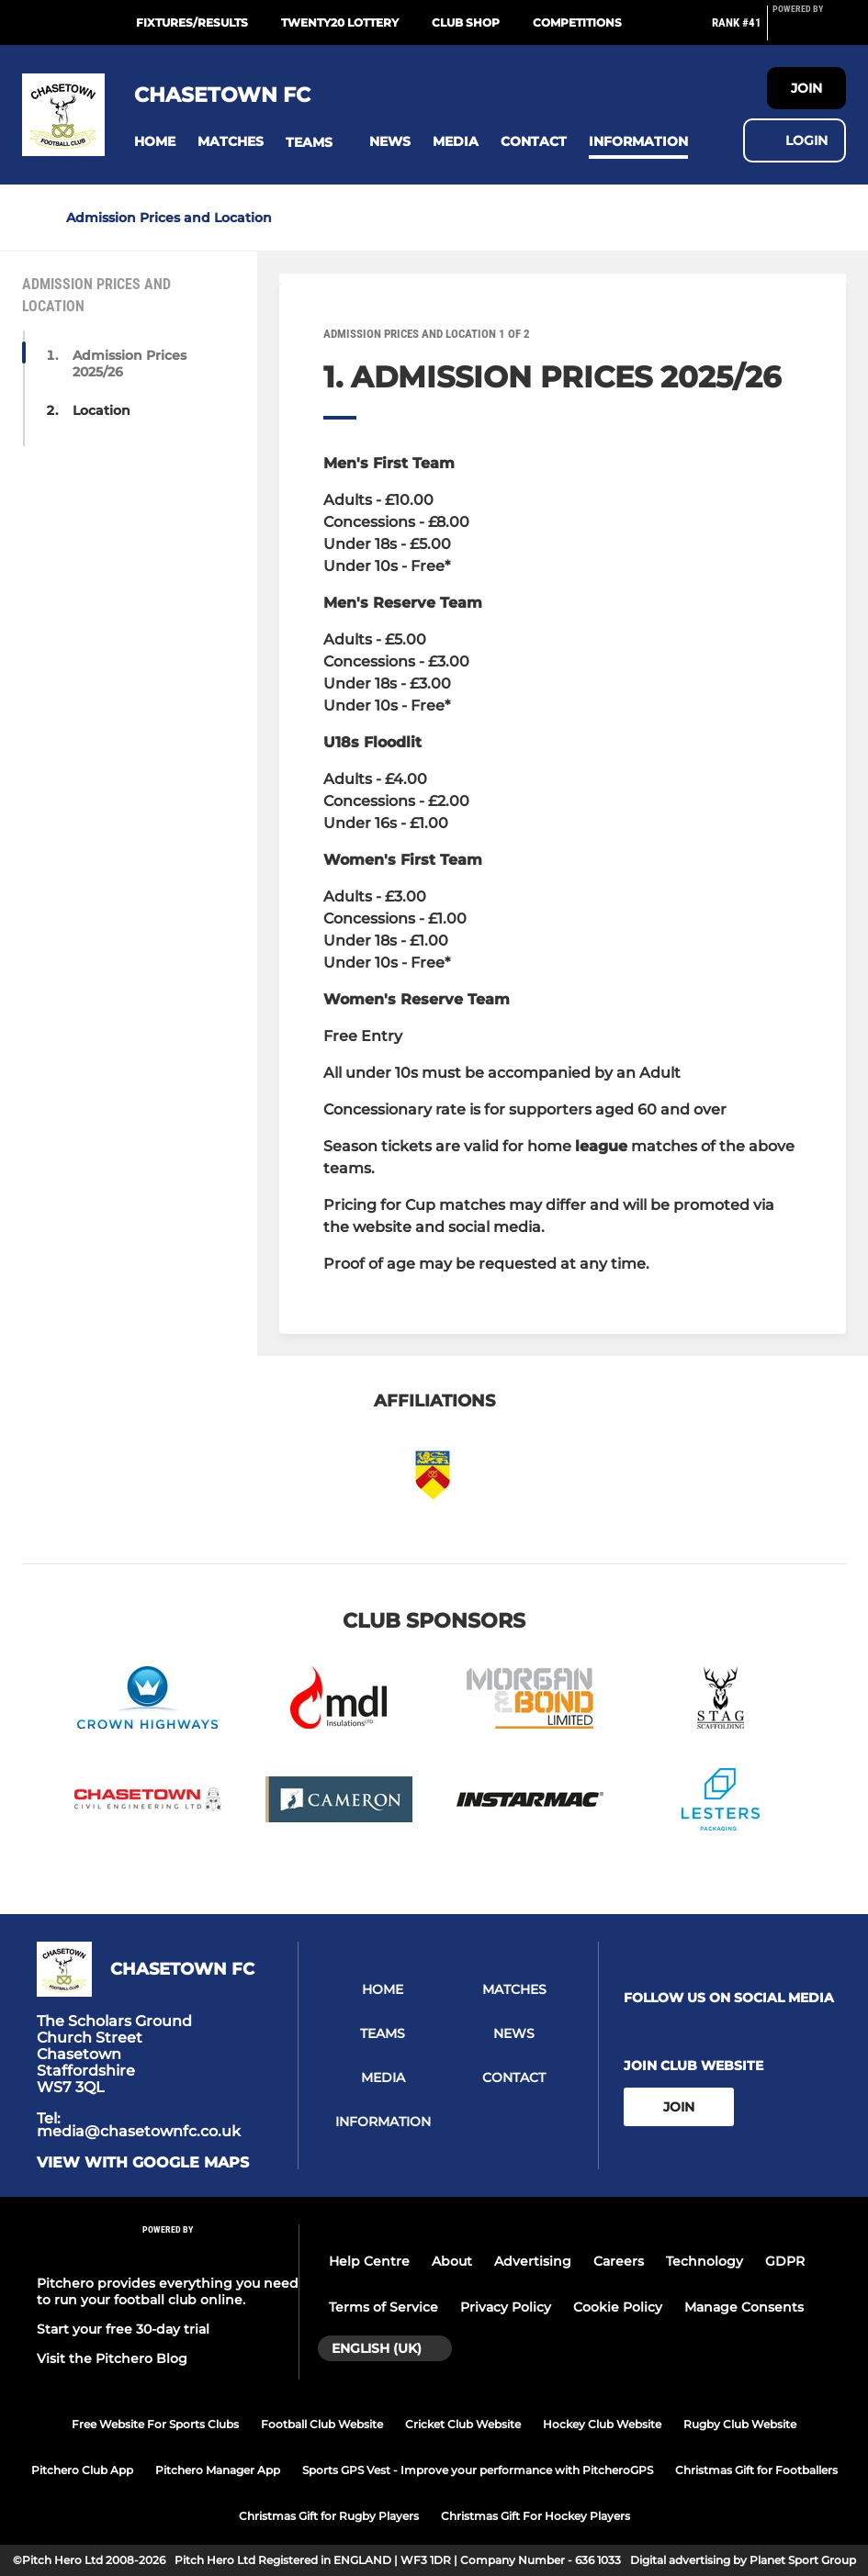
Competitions (577, 22)
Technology (704, 2261)
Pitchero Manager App (217, 2470)
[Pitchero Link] (809, 30)
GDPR (785, 2261)
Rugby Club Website (739, 2424)
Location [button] (101, 410)
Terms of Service (383, 2307)
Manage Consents (744, 2307)
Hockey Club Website (602, 2424)
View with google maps (143, 2162)
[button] (154, 142)
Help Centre (369, 2261)
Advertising (532, 2261)
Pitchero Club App (82, 2470)
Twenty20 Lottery (340, 22)
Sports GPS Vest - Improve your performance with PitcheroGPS (477, 2470)
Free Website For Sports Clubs (155, 2424)
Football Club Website (322, 2424)
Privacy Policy (505, 2307)
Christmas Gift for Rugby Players (329, 2516)
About (452, 2261)
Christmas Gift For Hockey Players (535, 2516)
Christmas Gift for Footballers (756, 2470)
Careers (618, 2261)
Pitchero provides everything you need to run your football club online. (168, 2291)
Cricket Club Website (463, 2424)
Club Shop (466, 22)
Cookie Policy (617, 2307)
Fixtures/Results (192, 22)
